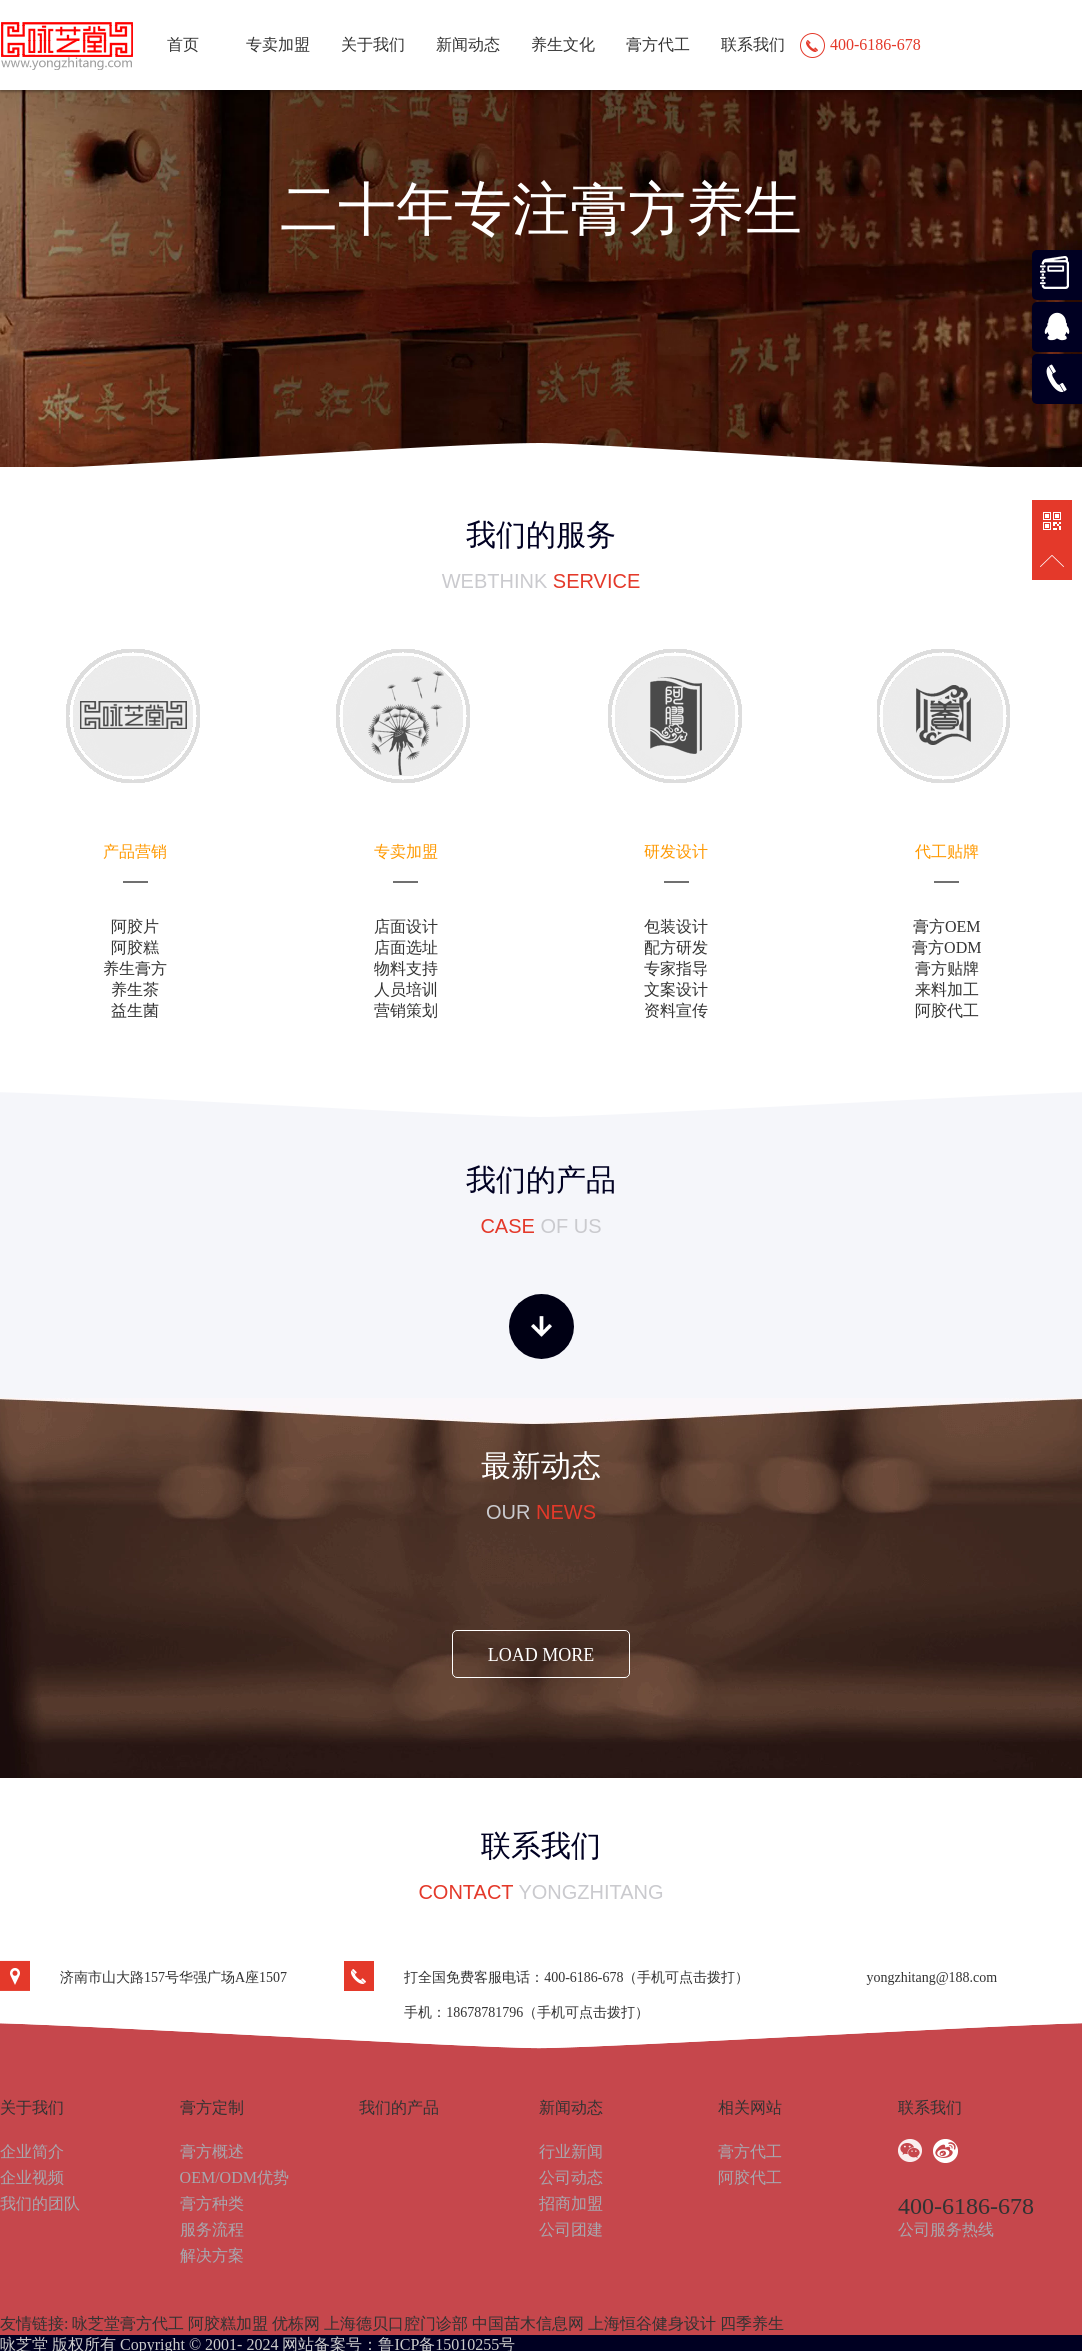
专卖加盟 (278, 44)
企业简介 (32, 2151)
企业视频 (32, 2177)
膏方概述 (212, 2151)
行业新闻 (571, 2151)
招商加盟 (571, 2203)
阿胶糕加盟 (228, 2323)
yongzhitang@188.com (931, 1977)
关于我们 (373, 44)
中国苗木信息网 (528, 2323)
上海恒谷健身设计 (652, 2323)
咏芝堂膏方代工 (128, 2323)
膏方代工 (658, 44)
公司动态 (571, 2177)
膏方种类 (212, 2203)
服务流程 (212, 2229)
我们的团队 (40, 2203)
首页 (183, 44)
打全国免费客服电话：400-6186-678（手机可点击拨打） (576, 1977)
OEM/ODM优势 (234, 2177)
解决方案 (212, 2255)
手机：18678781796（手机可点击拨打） (526, 2012)
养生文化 (563, 44)
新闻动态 (468, 44)
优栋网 (296, 2323)
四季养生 (752, 2323)
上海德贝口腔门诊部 (396, 2323)
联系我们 (753, 44)
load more (541, 1655)
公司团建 (571, 2229)
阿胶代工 (750, 2177)
